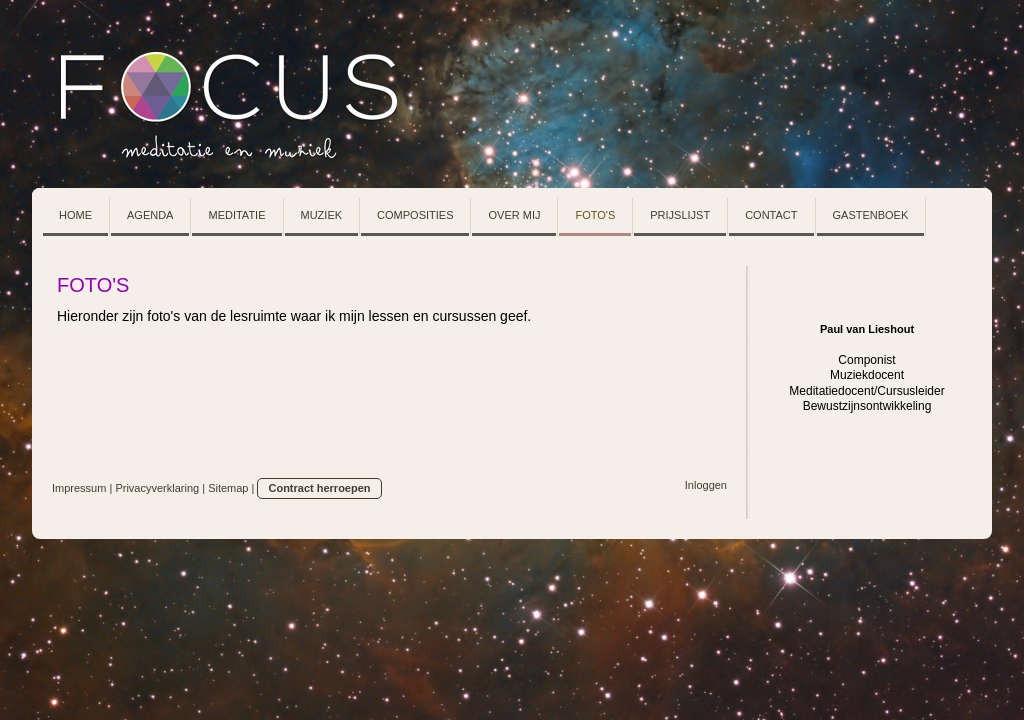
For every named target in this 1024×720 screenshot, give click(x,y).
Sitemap (228, 488)
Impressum (79, 488)
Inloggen (706, 485)
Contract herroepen (319, 488)
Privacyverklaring (157, 488)
